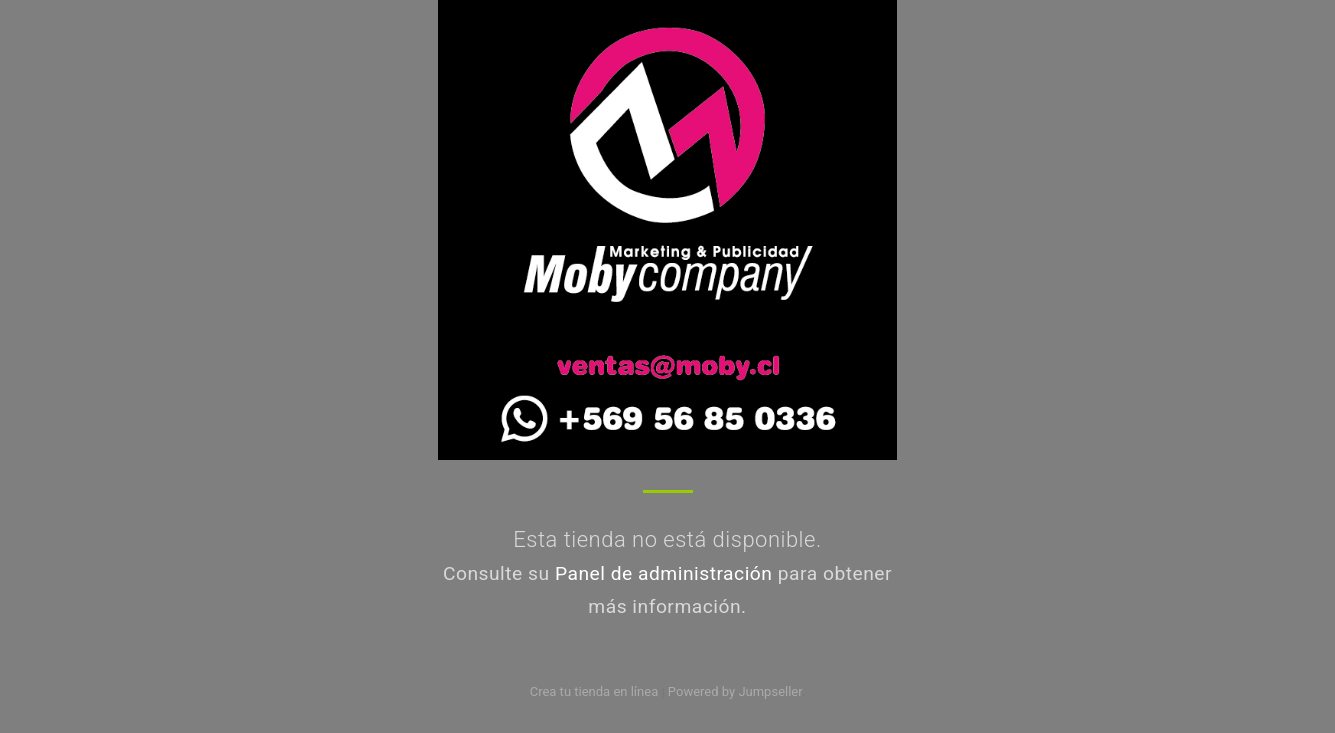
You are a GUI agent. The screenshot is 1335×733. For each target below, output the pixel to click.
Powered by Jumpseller (735, 691)
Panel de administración (664, 573)
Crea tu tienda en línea (596, 691)
